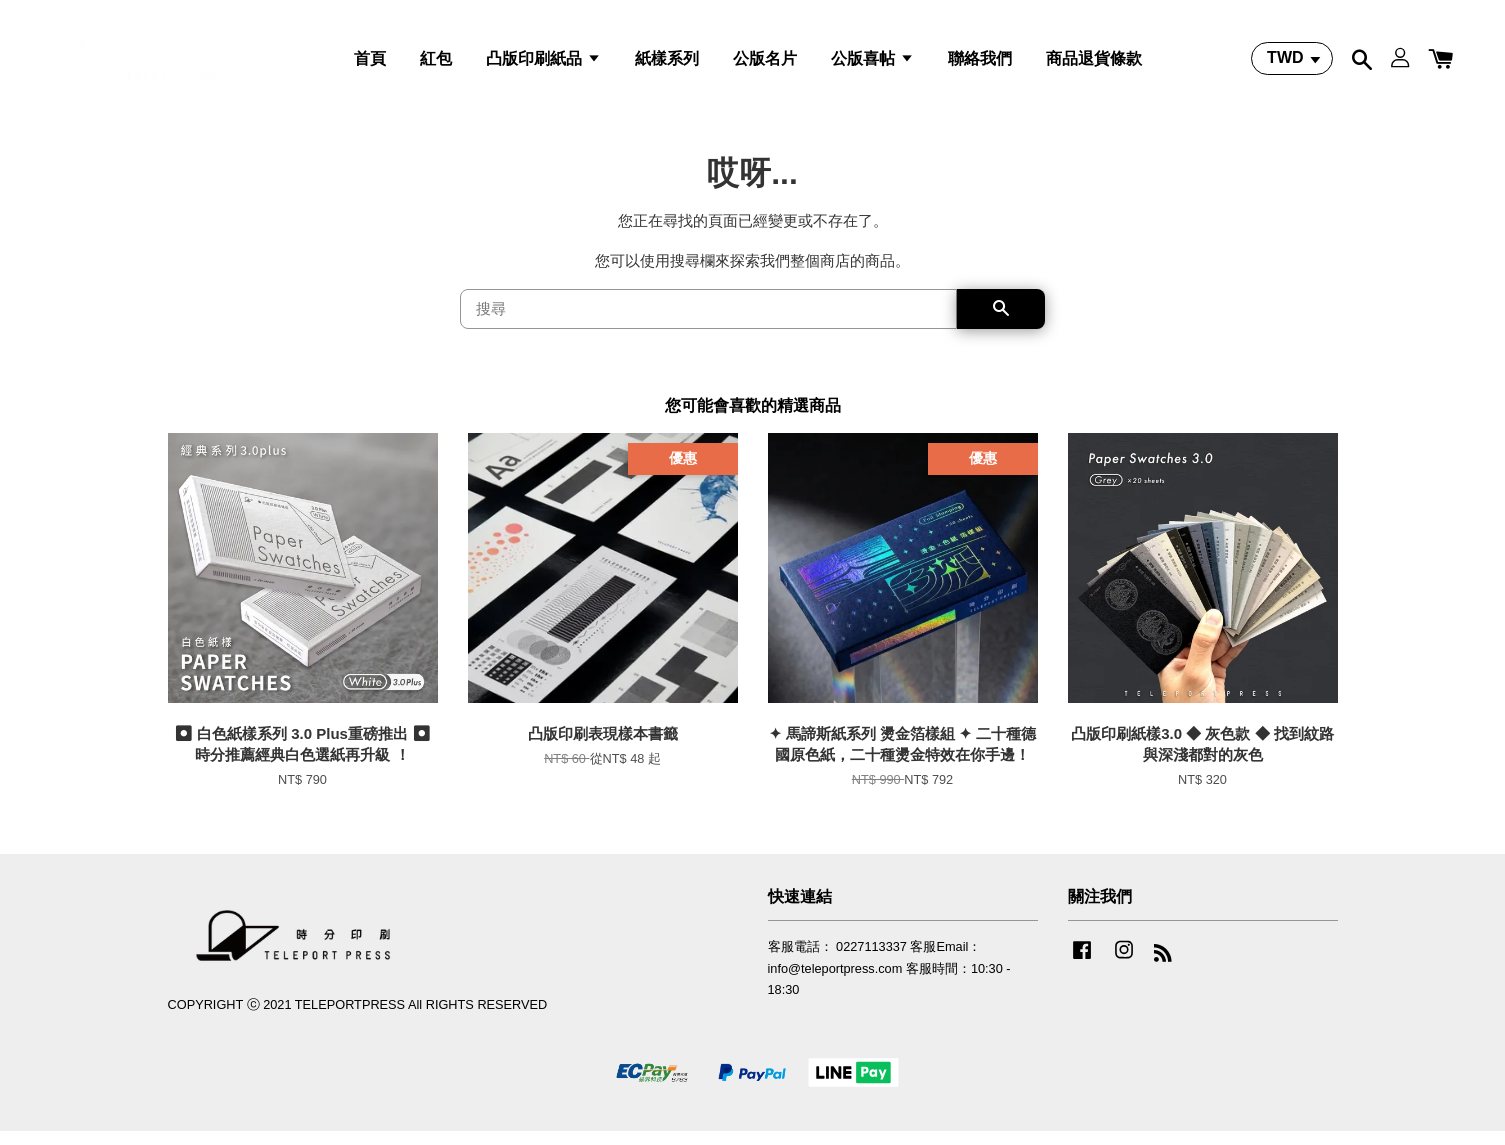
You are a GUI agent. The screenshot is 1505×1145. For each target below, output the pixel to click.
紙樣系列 (667, 63)
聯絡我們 (980, 63)
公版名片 (765, 63)
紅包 (436, 63)
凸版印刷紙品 (543, 63)
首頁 (370, 63)
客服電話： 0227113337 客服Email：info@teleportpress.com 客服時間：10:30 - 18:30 (889, 982)
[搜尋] (708, 322)
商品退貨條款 (1094, 63)
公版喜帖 (872, 63)
